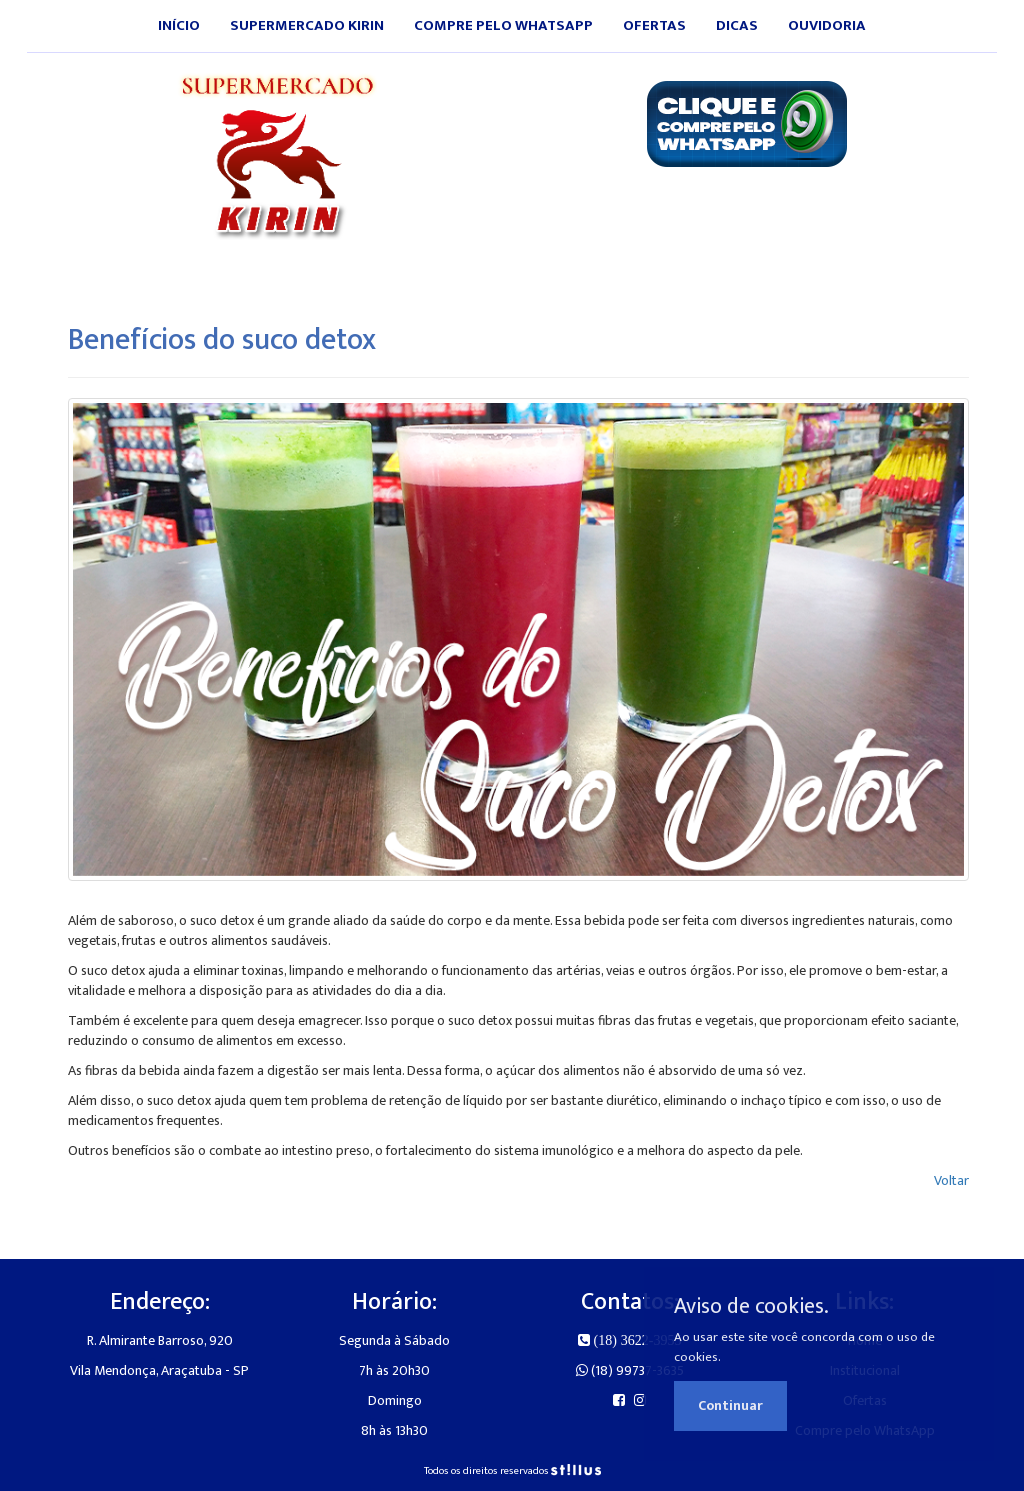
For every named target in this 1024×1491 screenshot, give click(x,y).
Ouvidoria (827, 25)
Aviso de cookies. (751, 1307)
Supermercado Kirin (307, 25)
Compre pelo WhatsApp (503, 25)
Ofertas (654, 25)
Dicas (737, 25)
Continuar (730, 1405)
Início (179, 25)
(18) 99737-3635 (630, 1370)
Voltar (951, 1180)
